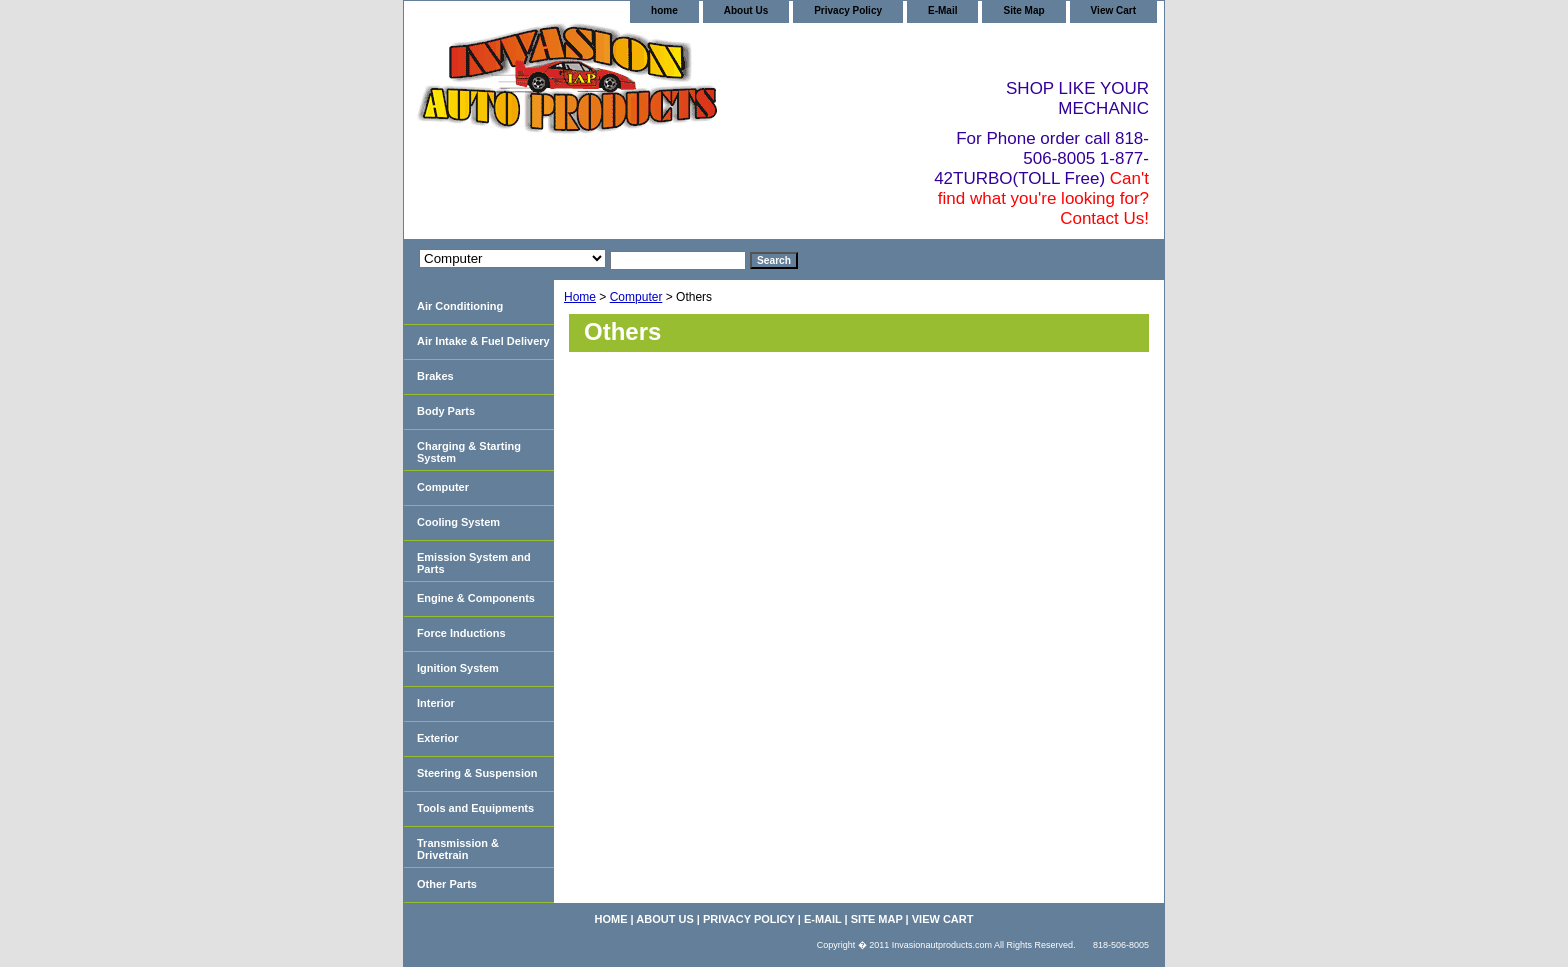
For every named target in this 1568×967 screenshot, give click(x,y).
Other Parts (447, 884)
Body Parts (446, 411)
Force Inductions (461, 633)
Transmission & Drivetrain (458, 849)
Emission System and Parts (474, 563)
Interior (436, 703)
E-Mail (942, 10)
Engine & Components (476, 598)
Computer (636, 297)
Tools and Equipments (475, 808)
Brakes (435, 376)
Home (580, 297)
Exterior (438, 738)
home (664, 10)
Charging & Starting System (469, 452)
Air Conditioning (460, 306)
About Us (746, 10)
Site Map (1023, 10)
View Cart (1113, 10)
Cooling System (458, 522)
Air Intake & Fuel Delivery (483, 341)
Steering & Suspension (477, 773)
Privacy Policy (848, 10)
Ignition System (458, 668)
